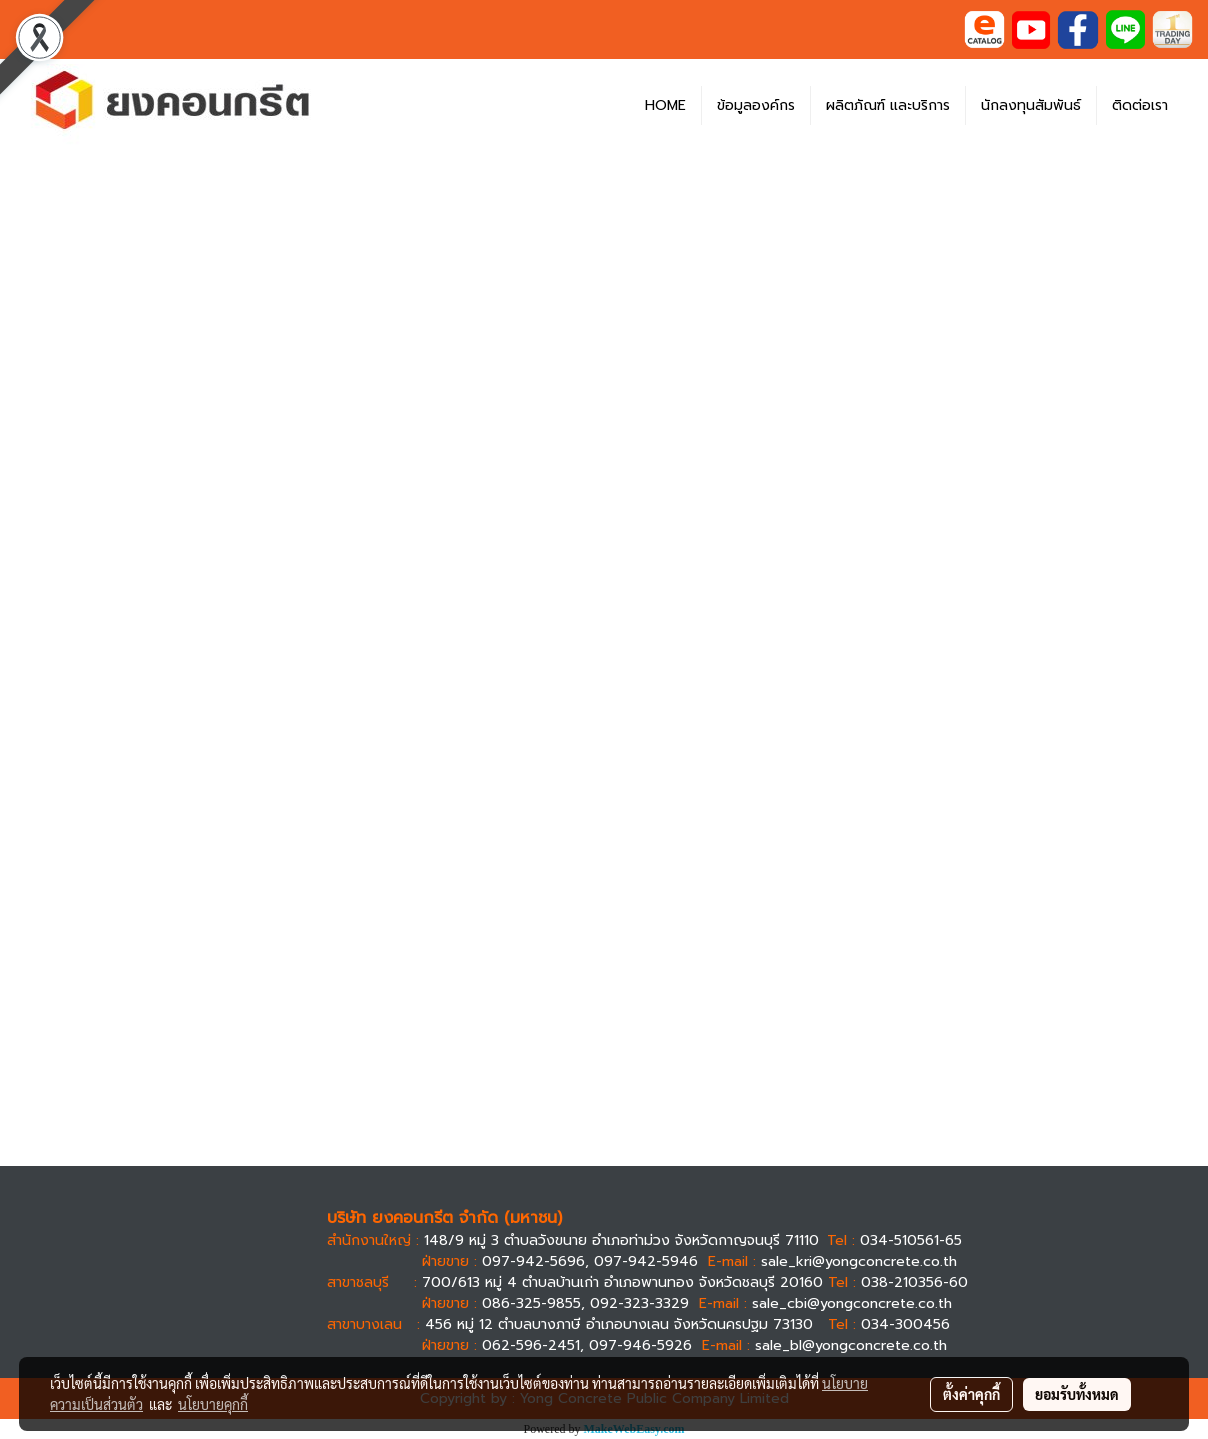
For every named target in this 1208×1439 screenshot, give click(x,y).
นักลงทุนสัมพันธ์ (1031, 105)
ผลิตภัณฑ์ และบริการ (888, 105)
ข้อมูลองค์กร (756, 105)
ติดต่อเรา (1140, 105)
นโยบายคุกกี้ (213, 1404)
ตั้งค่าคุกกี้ (971, 1394)
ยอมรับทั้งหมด (1077, 1394)
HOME (665, 105)
